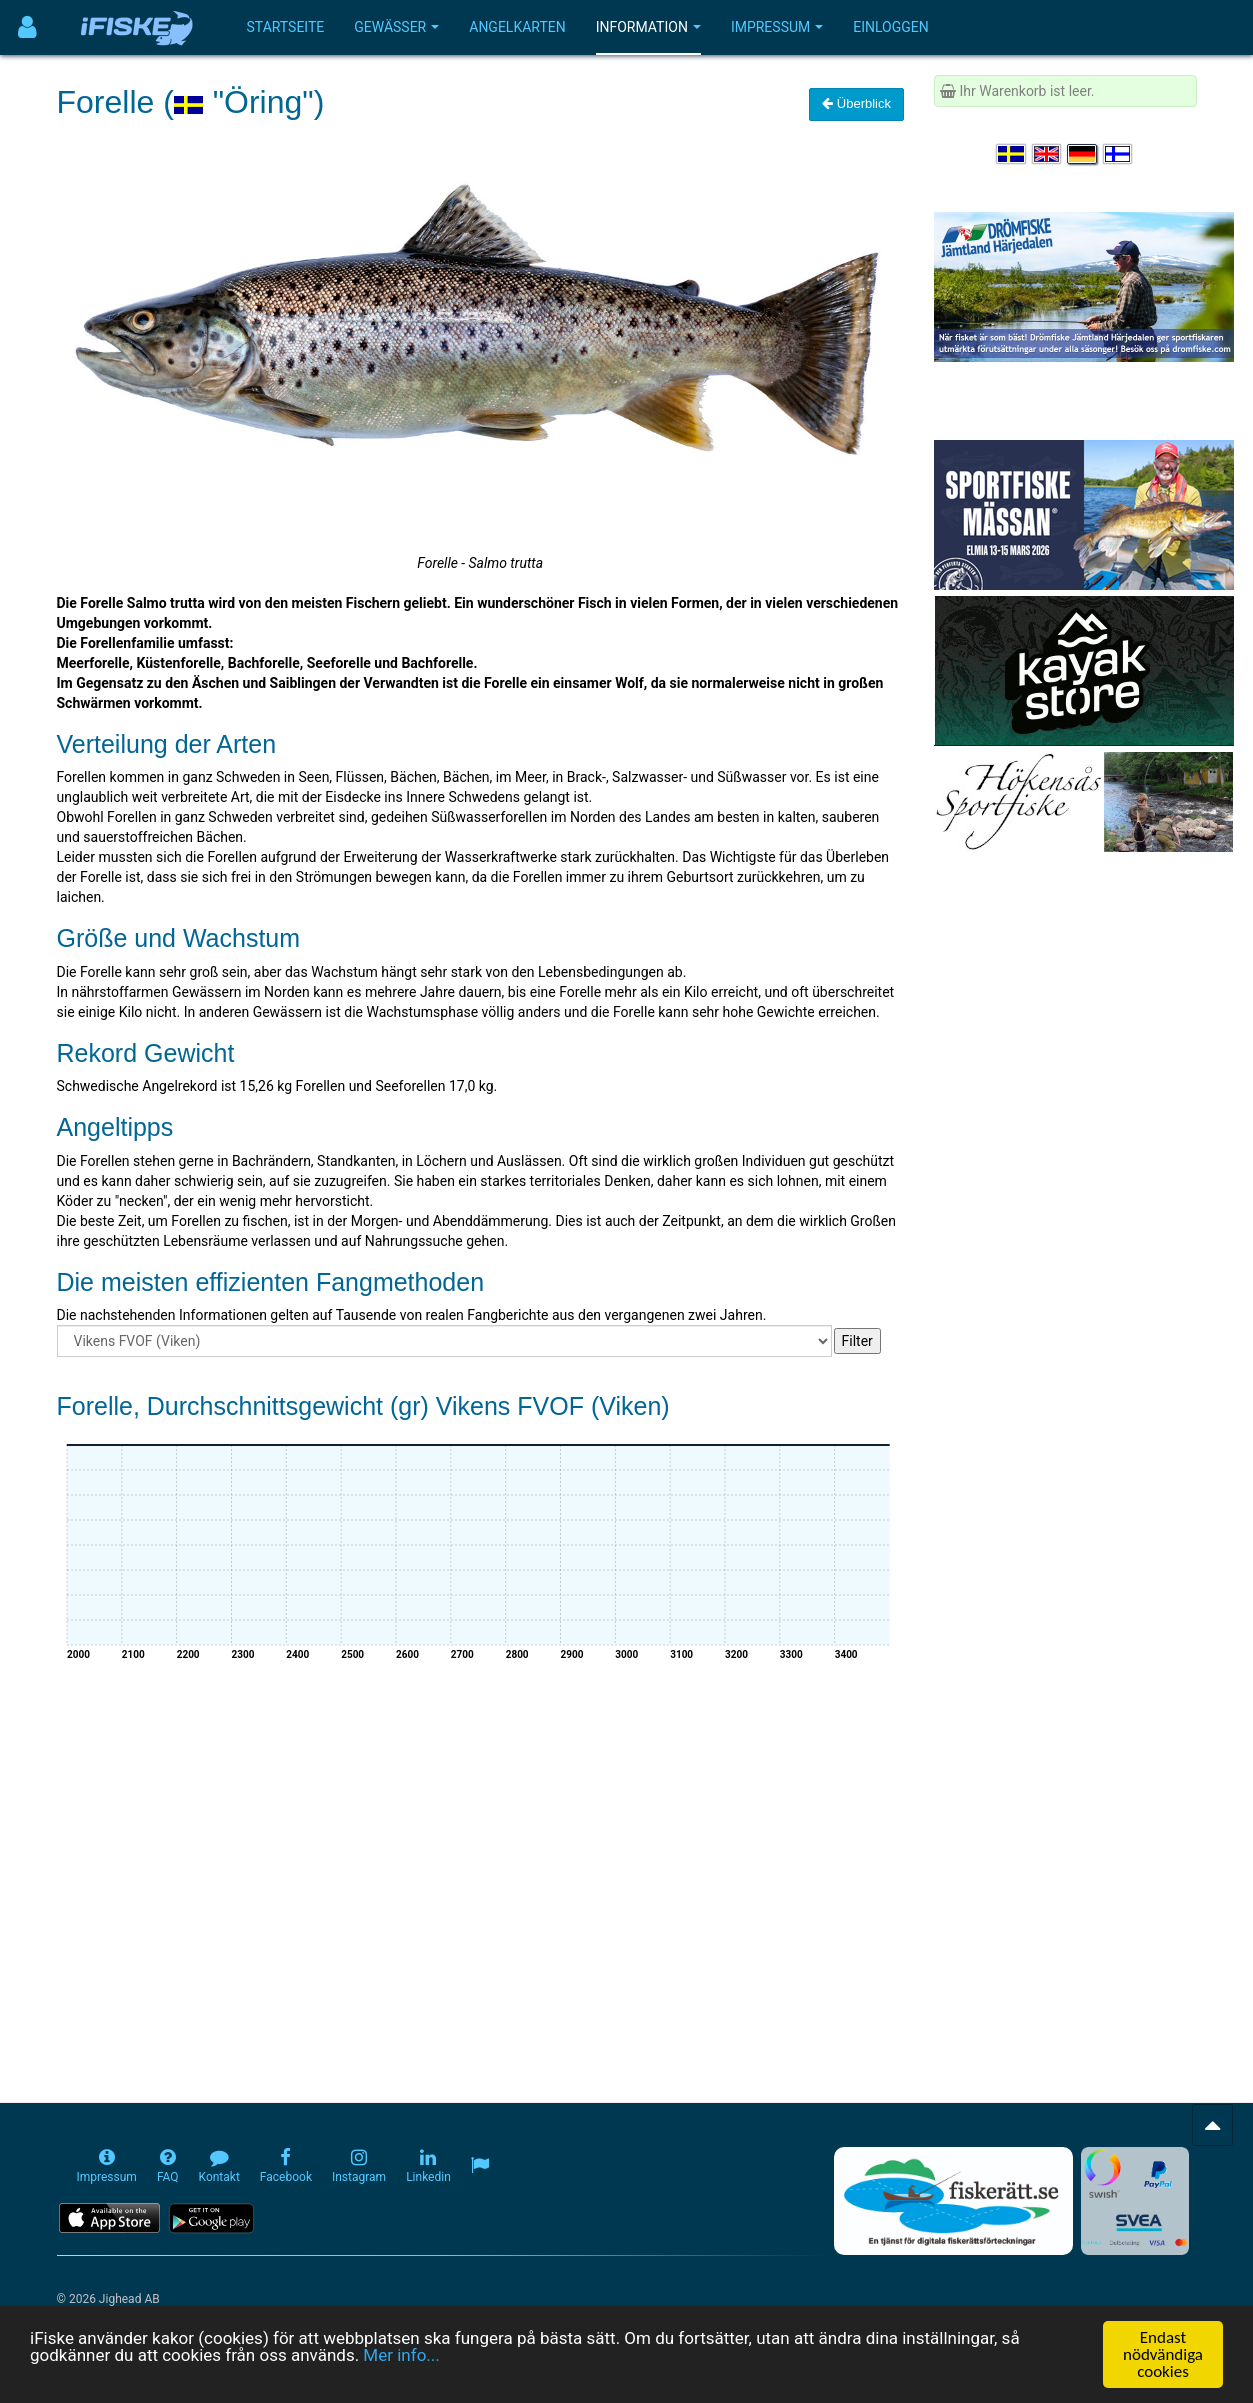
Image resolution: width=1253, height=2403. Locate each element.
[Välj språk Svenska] (1012, 154)
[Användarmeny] (27, 27)
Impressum (777, 27)
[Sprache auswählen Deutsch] (1083, 154)
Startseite (286, 27)
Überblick (856, 103)
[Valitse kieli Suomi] (1119, 154)
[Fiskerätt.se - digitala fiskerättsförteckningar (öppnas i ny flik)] (953, 2201)
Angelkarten (517, 27)
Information (648, 27)
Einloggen (891, 27)
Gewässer (396, 27)
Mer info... (401, 2355)
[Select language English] (1048, 154)
